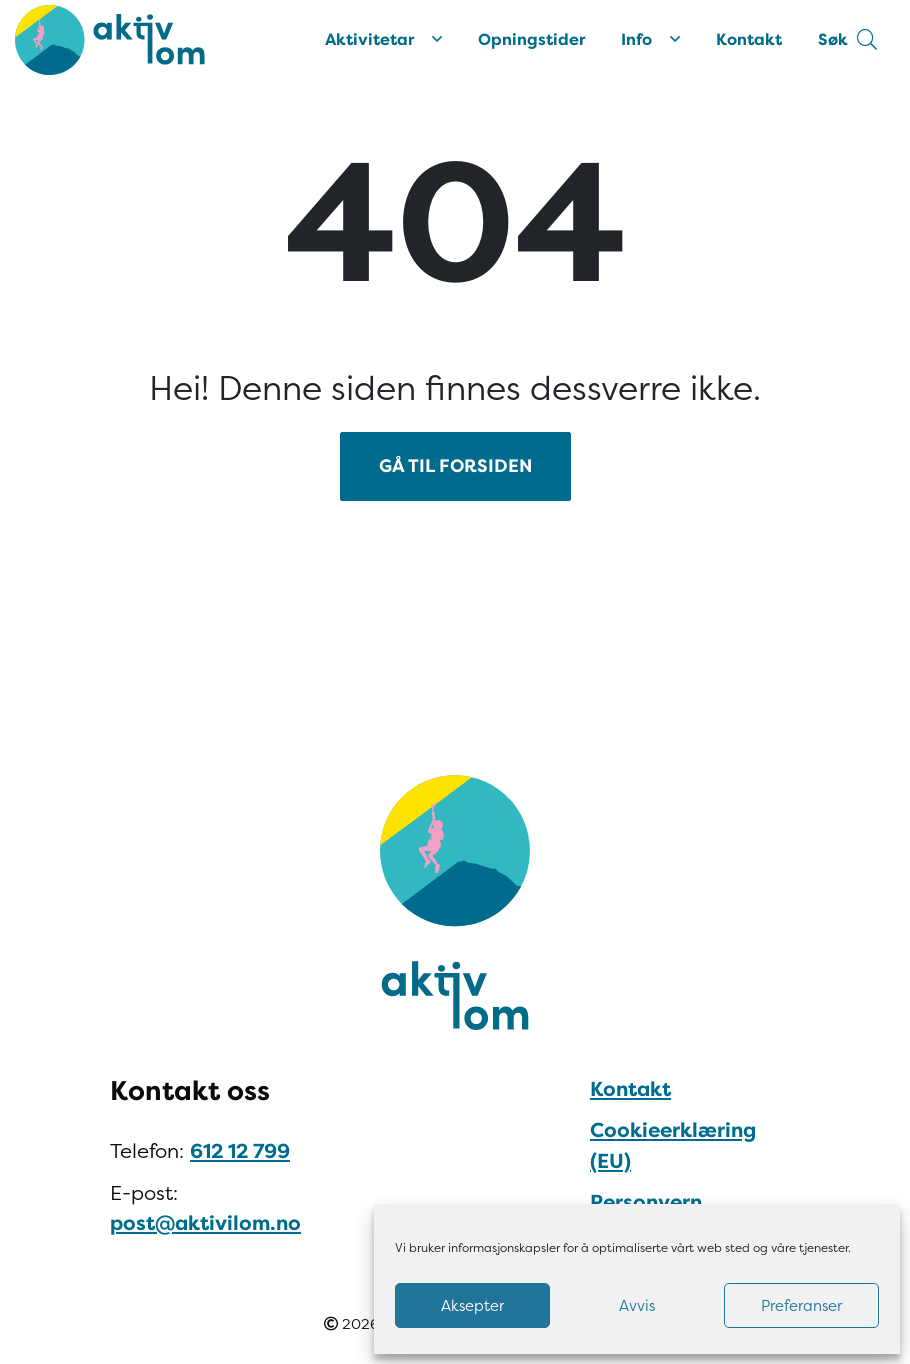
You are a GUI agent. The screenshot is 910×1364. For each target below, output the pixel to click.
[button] (847, 40)
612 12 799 (240, 1151)
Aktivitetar (383, 39)
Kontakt (749, 39)
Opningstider (531, 39)
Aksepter (472, 1306)
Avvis (637, 1306)
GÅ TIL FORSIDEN (455, 466)
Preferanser (801, 1306)
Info (650, 39)
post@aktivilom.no (205, 1223)
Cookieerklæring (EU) (673, 1145)
